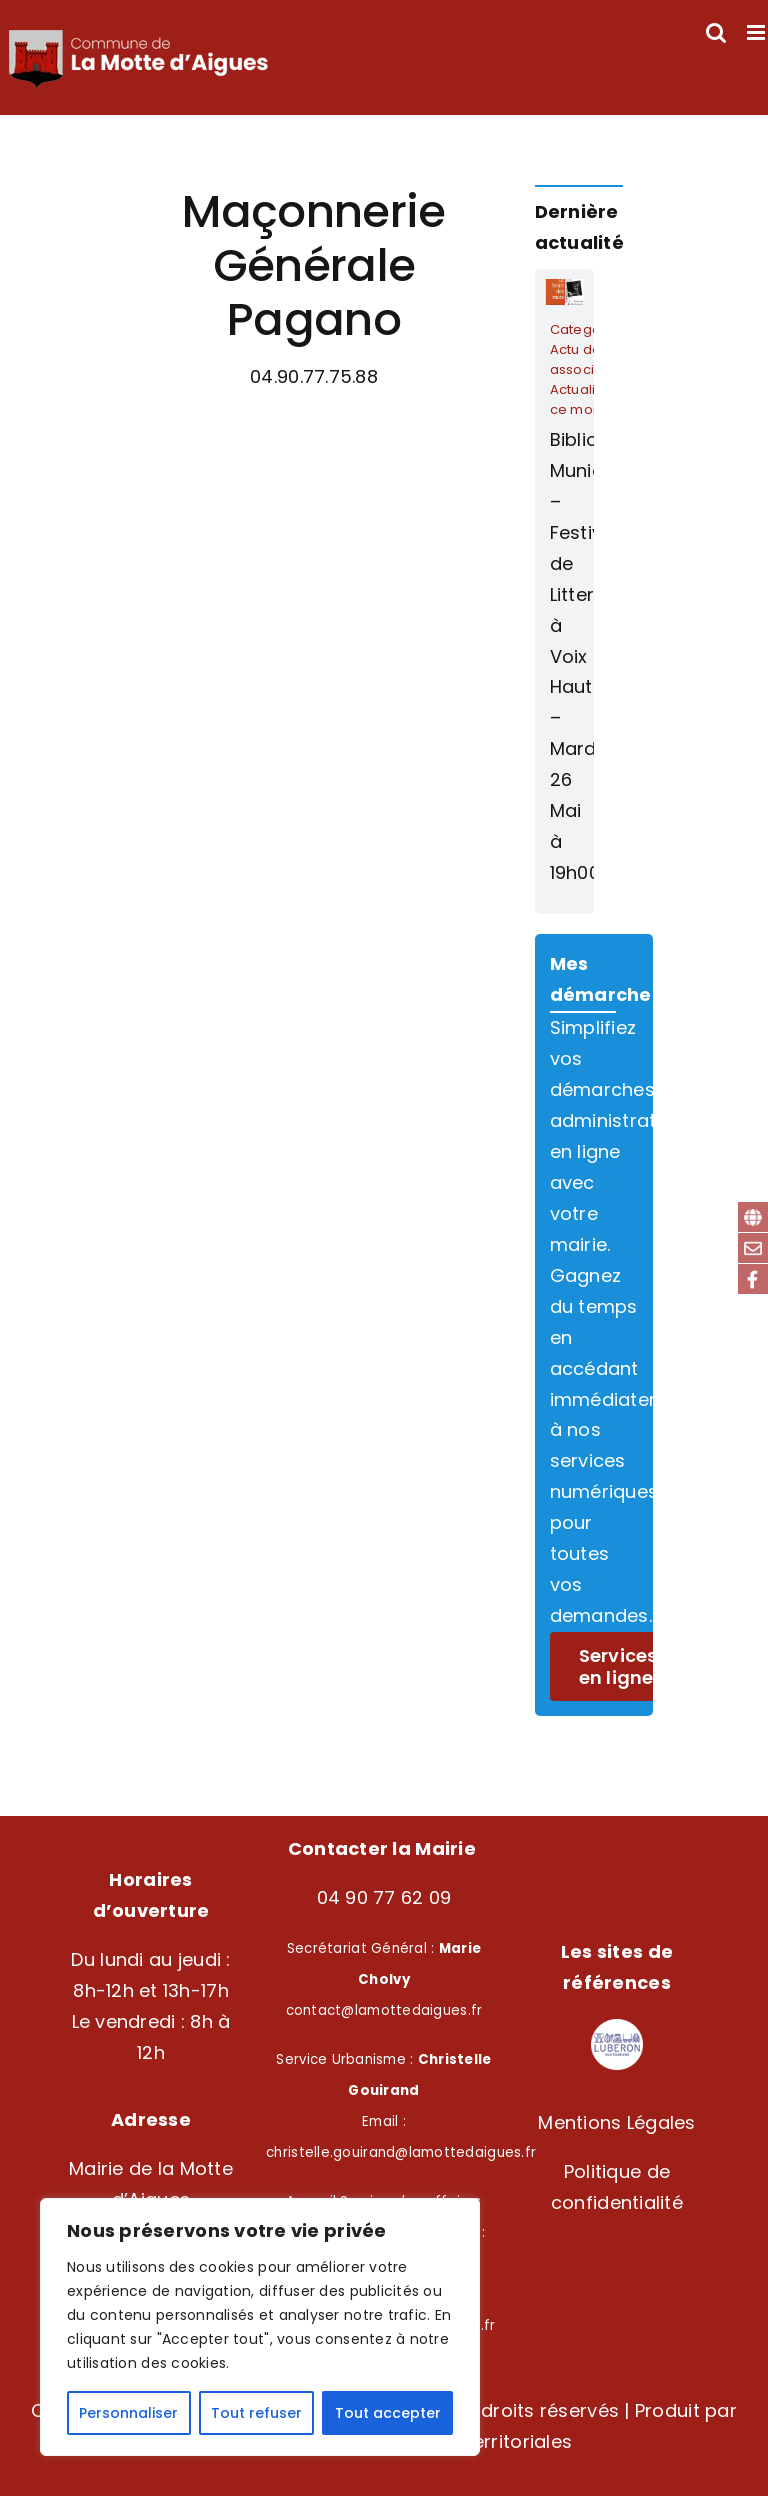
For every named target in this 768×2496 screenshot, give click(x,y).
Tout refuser (256, 2413)
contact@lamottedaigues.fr (384, 2010)
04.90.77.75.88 (314, 376)
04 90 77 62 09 (384, 1897)
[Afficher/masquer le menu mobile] (757, 32)
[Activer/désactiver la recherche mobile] (716, 32)
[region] (260, 2327)
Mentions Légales (616, 2122)
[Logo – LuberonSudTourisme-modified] (617, 2027)
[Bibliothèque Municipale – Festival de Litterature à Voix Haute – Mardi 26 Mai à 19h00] (564, 591)
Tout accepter (388, 2413)
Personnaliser (128, 2413)
